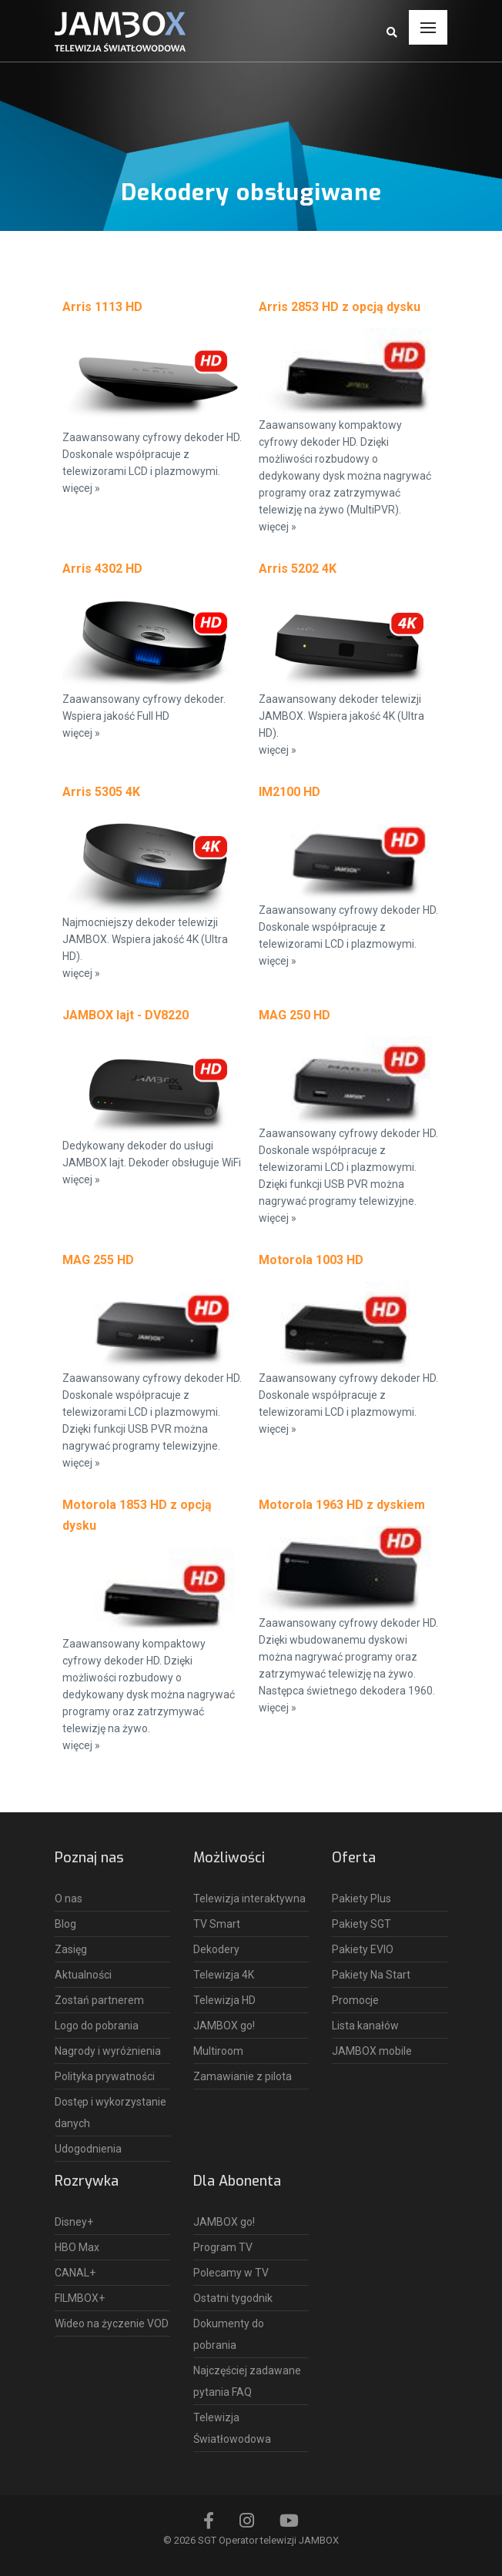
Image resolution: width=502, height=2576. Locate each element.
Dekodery (216, 1949)
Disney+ (74, 2222)
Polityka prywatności (105, 2076)
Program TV (223, 2247)
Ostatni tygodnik (233, 2298)
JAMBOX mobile (372, 2051)
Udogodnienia (88, 2149)
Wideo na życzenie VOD (112, 2323)
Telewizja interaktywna (249, 1898)
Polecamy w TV (231, 2273)
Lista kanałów (365, 2025)
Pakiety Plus (361, 1898)
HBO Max (77, 2247)
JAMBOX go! (224, 2025)
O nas (68, 1898)
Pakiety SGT (361, 1924)
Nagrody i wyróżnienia (108, 2051)
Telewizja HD (224, 2000)
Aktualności (83, 1975)
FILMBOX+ (80, 2298)
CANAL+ (75, 2273)
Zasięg (71, 1949)
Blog (65, 1924)
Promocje (355, 2000)
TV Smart (216, 1924)
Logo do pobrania (97, 2025)
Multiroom (218, 2051)
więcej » (81, 488)
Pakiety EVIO (362, 1949)
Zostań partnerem (99, 2000)
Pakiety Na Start (371, 1975)
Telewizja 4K (223, 1975)
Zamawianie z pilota (242, 2076)
